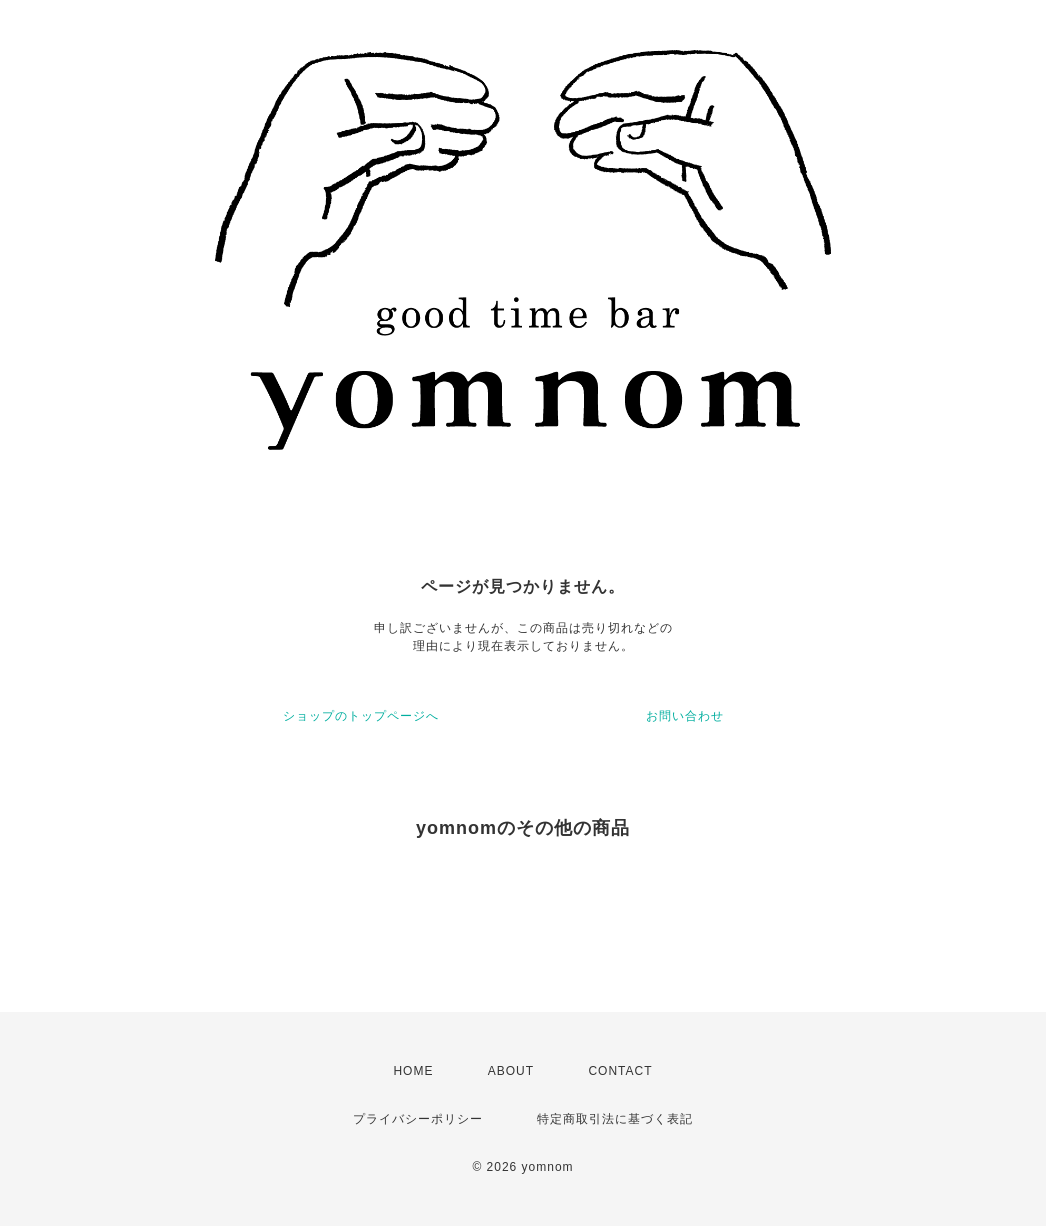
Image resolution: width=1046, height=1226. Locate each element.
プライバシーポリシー (418, 1119)
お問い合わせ (685, 716)
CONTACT (620, 1071)
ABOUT (511, 1071)
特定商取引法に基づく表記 (615, 1119)
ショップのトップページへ (361, 716)
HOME (413, 1071)
